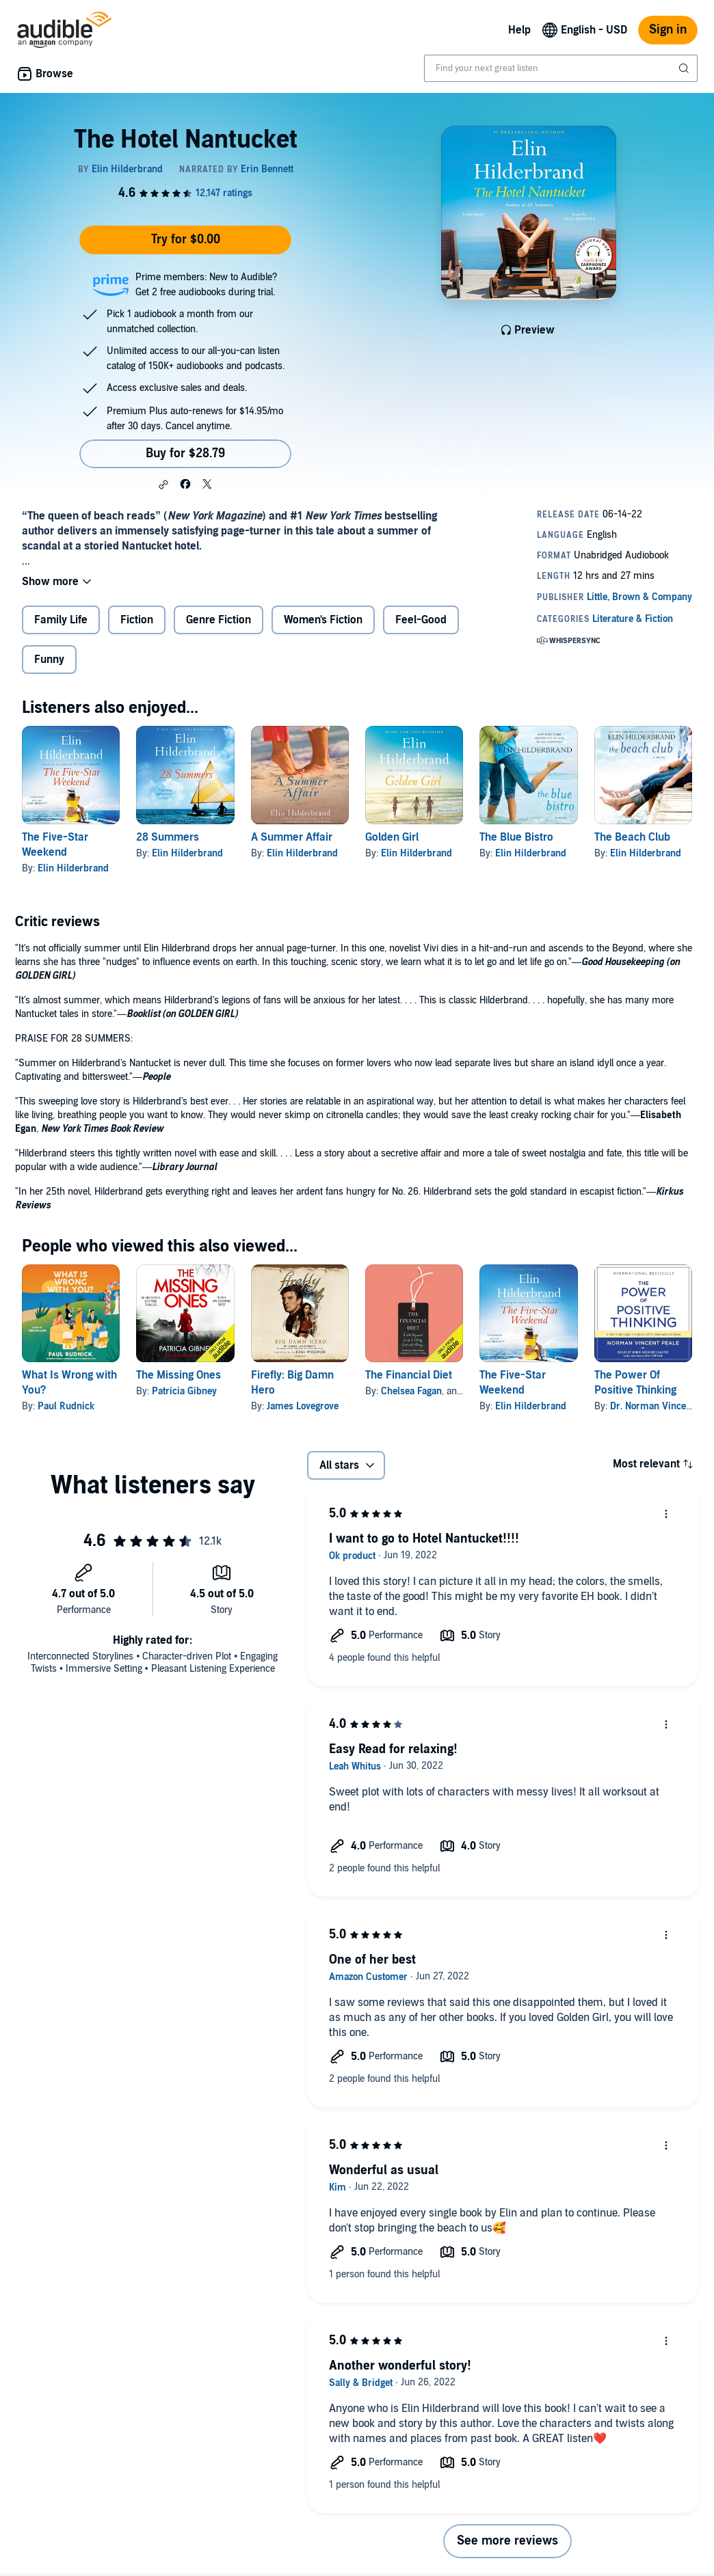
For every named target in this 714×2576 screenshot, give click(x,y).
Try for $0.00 (185, 239)
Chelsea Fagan (411, 1391)
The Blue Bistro (516, 837)
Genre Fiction (218, 620)
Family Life (61, 620)
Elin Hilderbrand (73, 868)
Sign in (668, 30)
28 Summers (167, 837)
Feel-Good (421, 620)
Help (519, 30)
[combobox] (561, 68)
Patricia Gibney (184, 1391)
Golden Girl (392, 837)
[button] (163, 484)
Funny (49, 659)
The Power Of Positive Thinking (635, 1382)
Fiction (136, 620)
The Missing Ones (178, 1375)
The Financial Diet (408, 1375)
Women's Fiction (323, 620)
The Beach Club (632, 837)
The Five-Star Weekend (512, 1382)
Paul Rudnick (66, 1406)
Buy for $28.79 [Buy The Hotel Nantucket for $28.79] (185, 453)
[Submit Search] (685, 68)
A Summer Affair (291, 837)
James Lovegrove (303, 1406)
